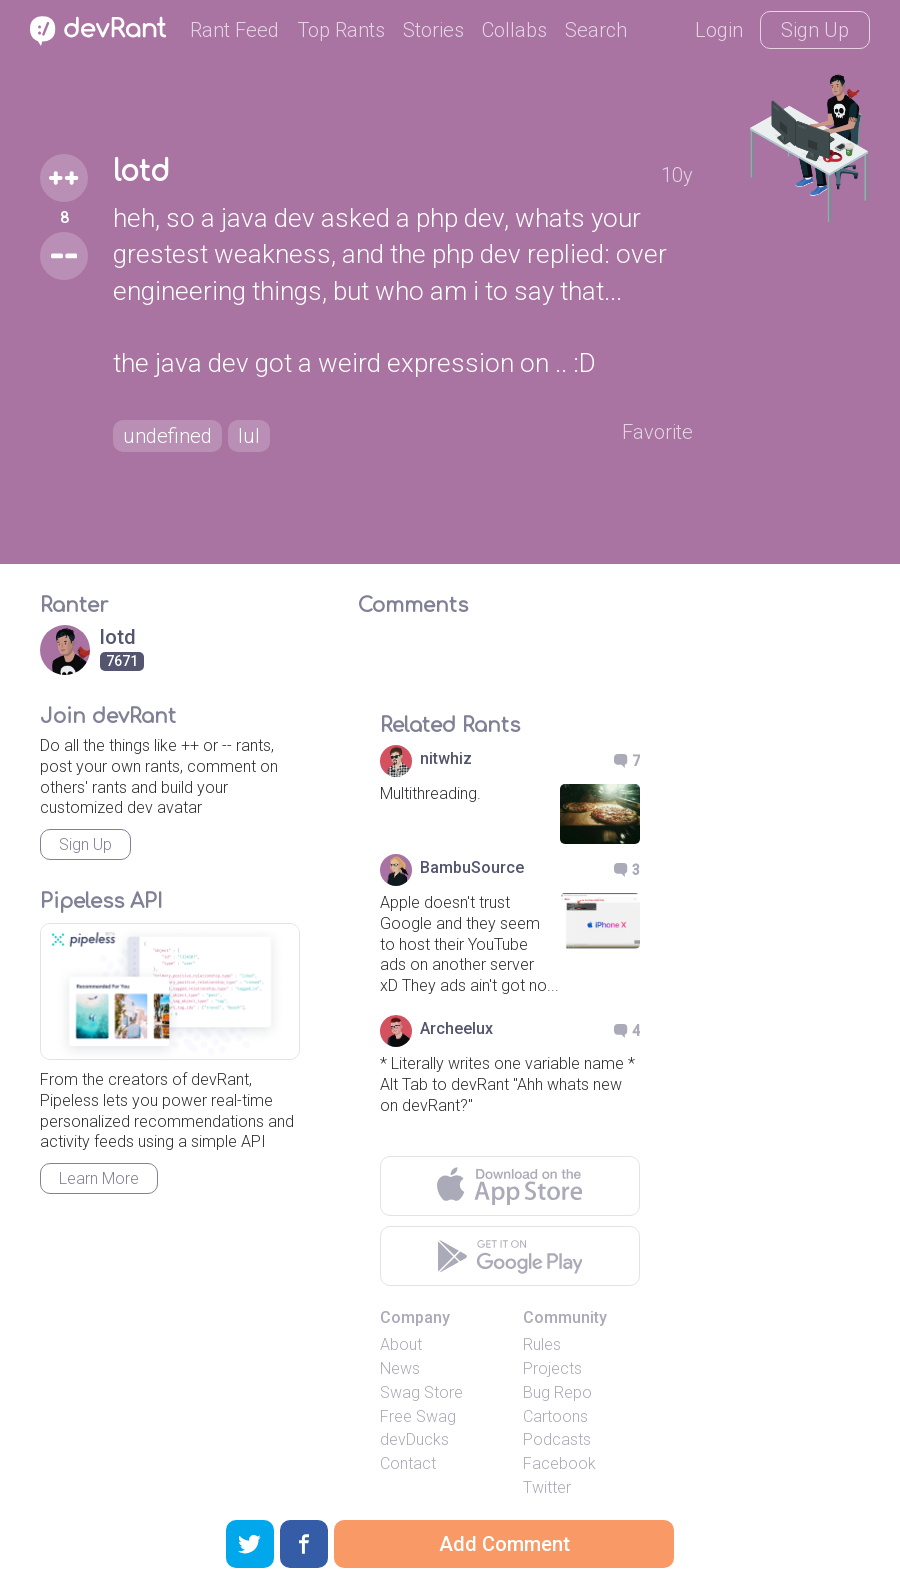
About (401, 1344)
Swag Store (421, 1392)
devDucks (414, 1439)
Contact (408, 1463)
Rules (542, 1344)
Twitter (547, 1487)
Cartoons (555, 1416)
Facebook (559, 1463)
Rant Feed (234, 30)
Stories (433, 30)
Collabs (514, 30)
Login (719, 30)
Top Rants (341, 30)
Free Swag (418, 1416)
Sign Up (815, 30)
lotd (141, 172)
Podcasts (557, 1439)
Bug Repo (557, 1392)
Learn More (99, 1178)
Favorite (657, 432)
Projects (552, 1368)
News (400, 1368)
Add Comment (504, 1544)
